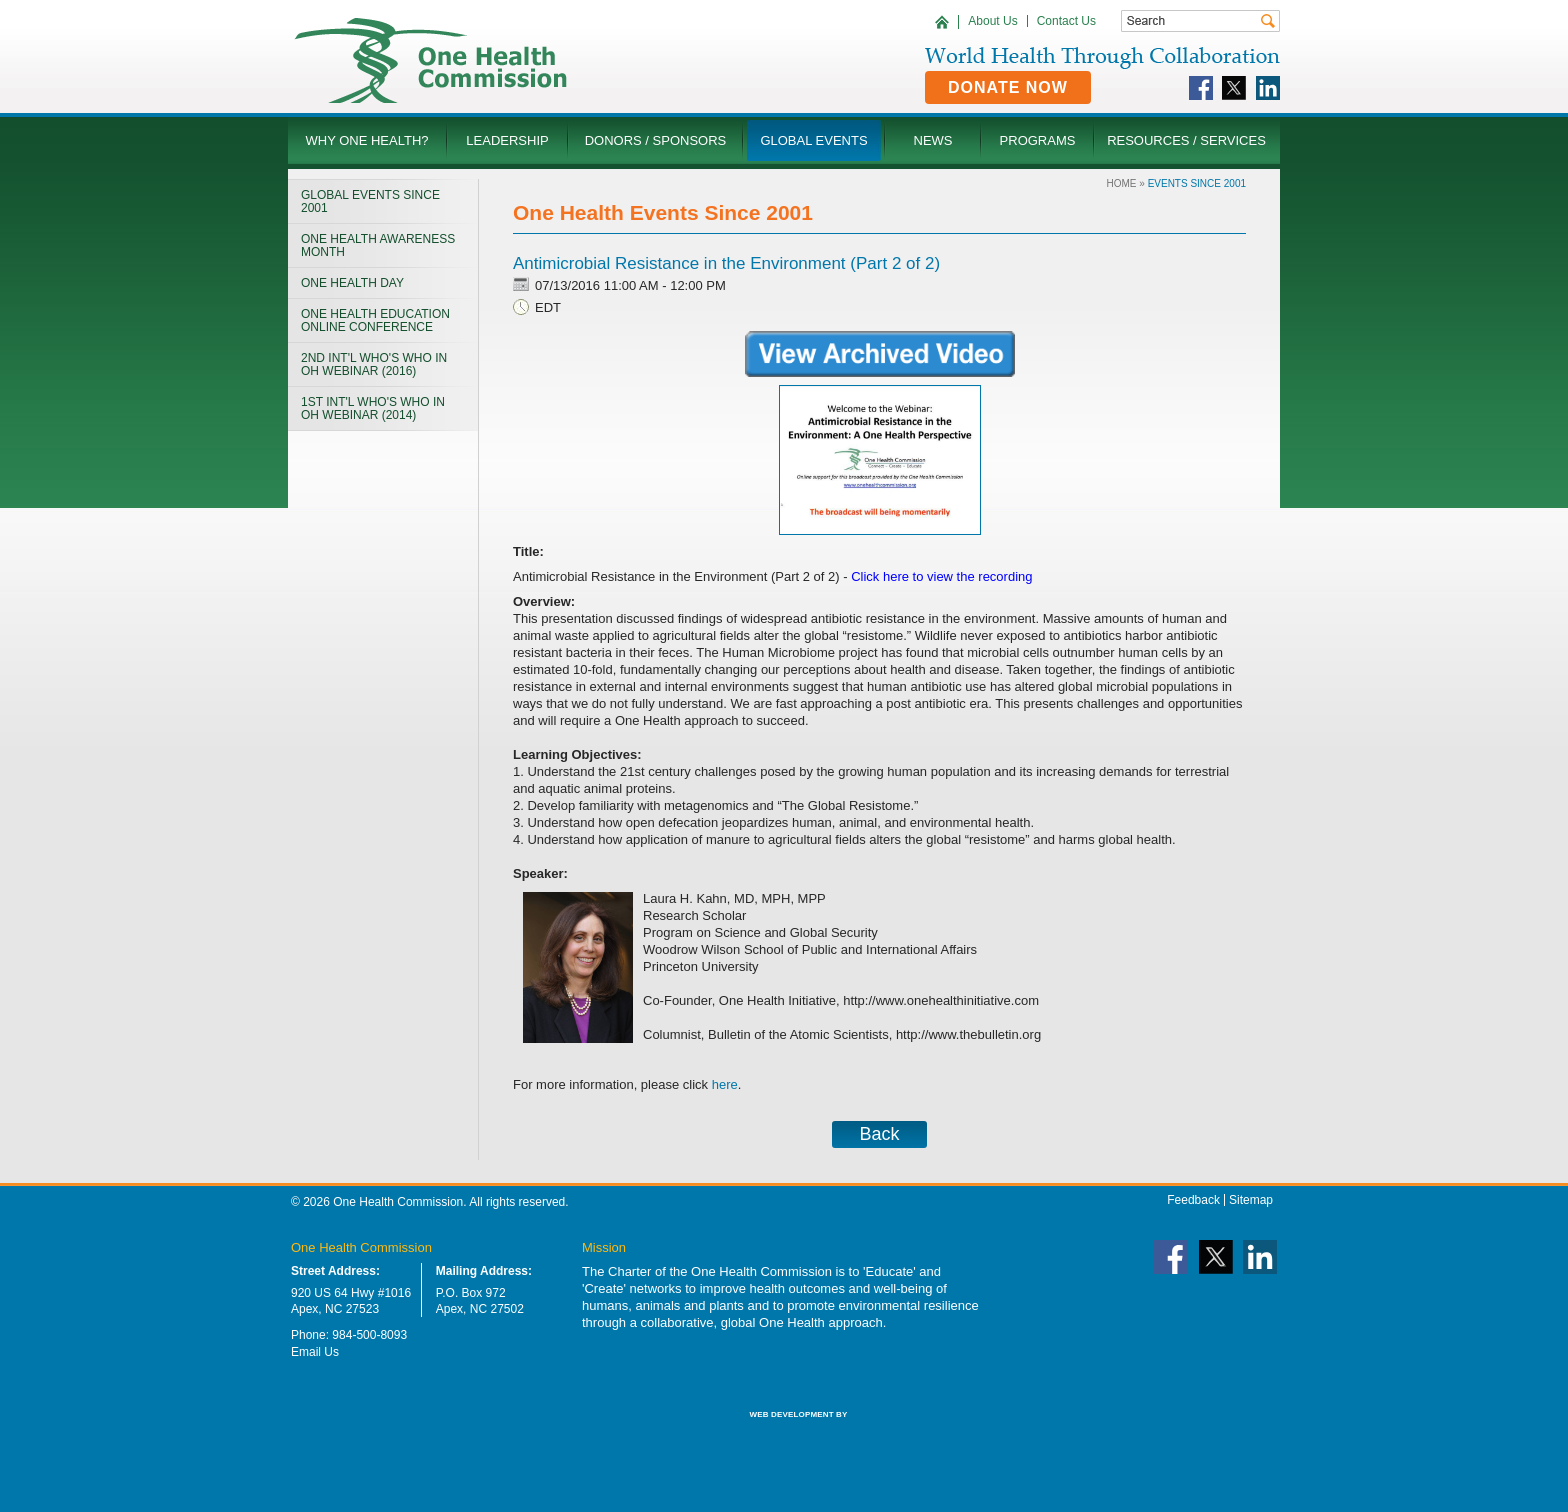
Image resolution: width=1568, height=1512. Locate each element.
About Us (992, 21)
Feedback (1193, 1200)
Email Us (315, 1352)
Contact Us (1066, 21)
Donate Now (1008, 87)
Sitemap (1251, 1200)
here (725, 1084)
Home (1122, 183)
